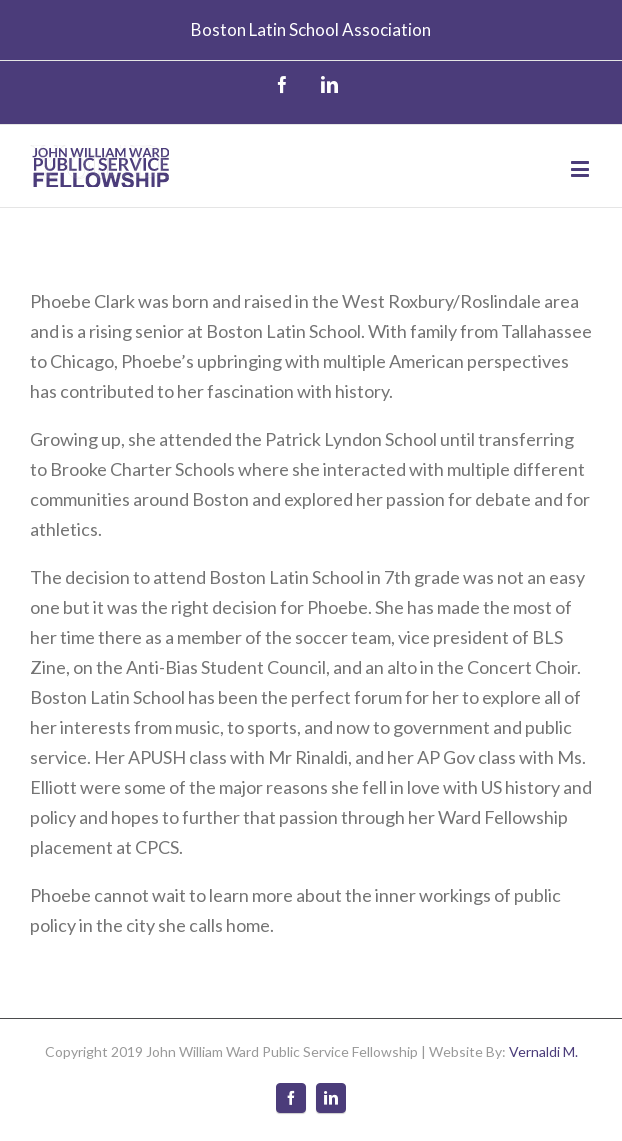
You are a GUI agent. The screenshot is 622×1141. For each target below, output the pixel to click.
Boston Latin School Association (311, 29)
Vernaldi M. (543, 1051)
